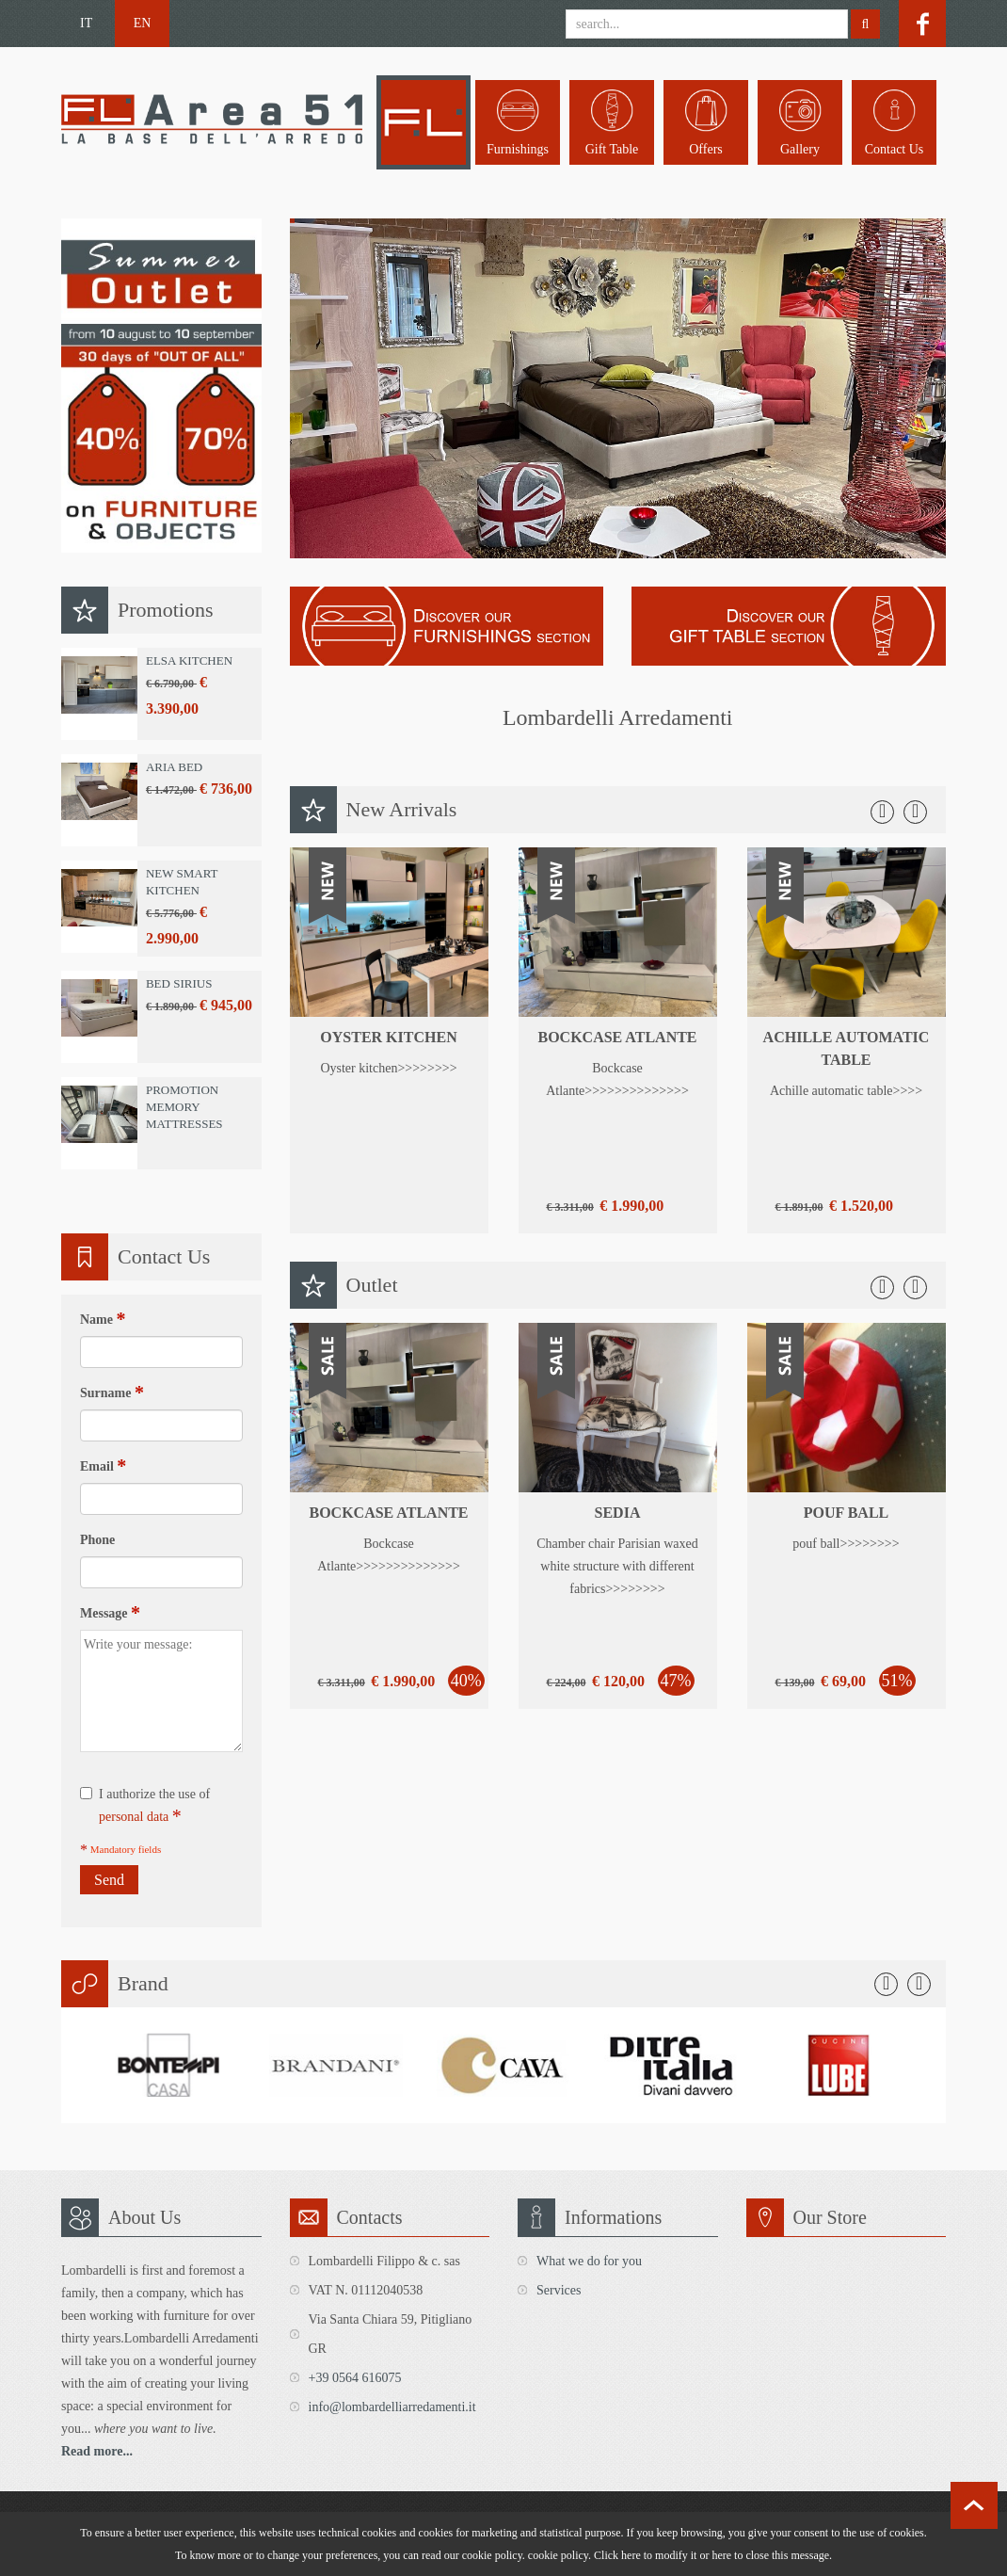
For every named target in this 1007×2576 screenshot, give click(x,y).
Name (103, 1319)
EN (143, 23)
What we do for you (589, 2261)
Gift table (612, 149)
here (721, 2555)
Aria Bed (174, 767)
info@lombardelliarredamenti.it (392, 2407)
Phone (97, 1540)
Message (110, 1612)
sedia (618, 1513)
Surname (112, 1392)
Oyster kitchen (388, 1037)
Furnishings (518, 149)
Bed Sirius (179, 983)
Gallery (800, 149)
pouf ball (846, 1513)
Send (109, 1880)
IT (86, 23)
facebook (922, 23)
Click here (617, 2555)
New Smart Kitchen (181, 881)
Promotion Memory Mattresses (184, 1107)
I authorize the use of (145, 1807)
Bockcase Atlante (616, 1037)
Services (558, 2290)
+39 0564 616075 (355, 2378)
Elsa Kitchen (189, 660)
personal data (133, 1817)
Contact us (894, 149)
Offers (706, 149)
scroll (974, 2505)
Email (103, 1466)
